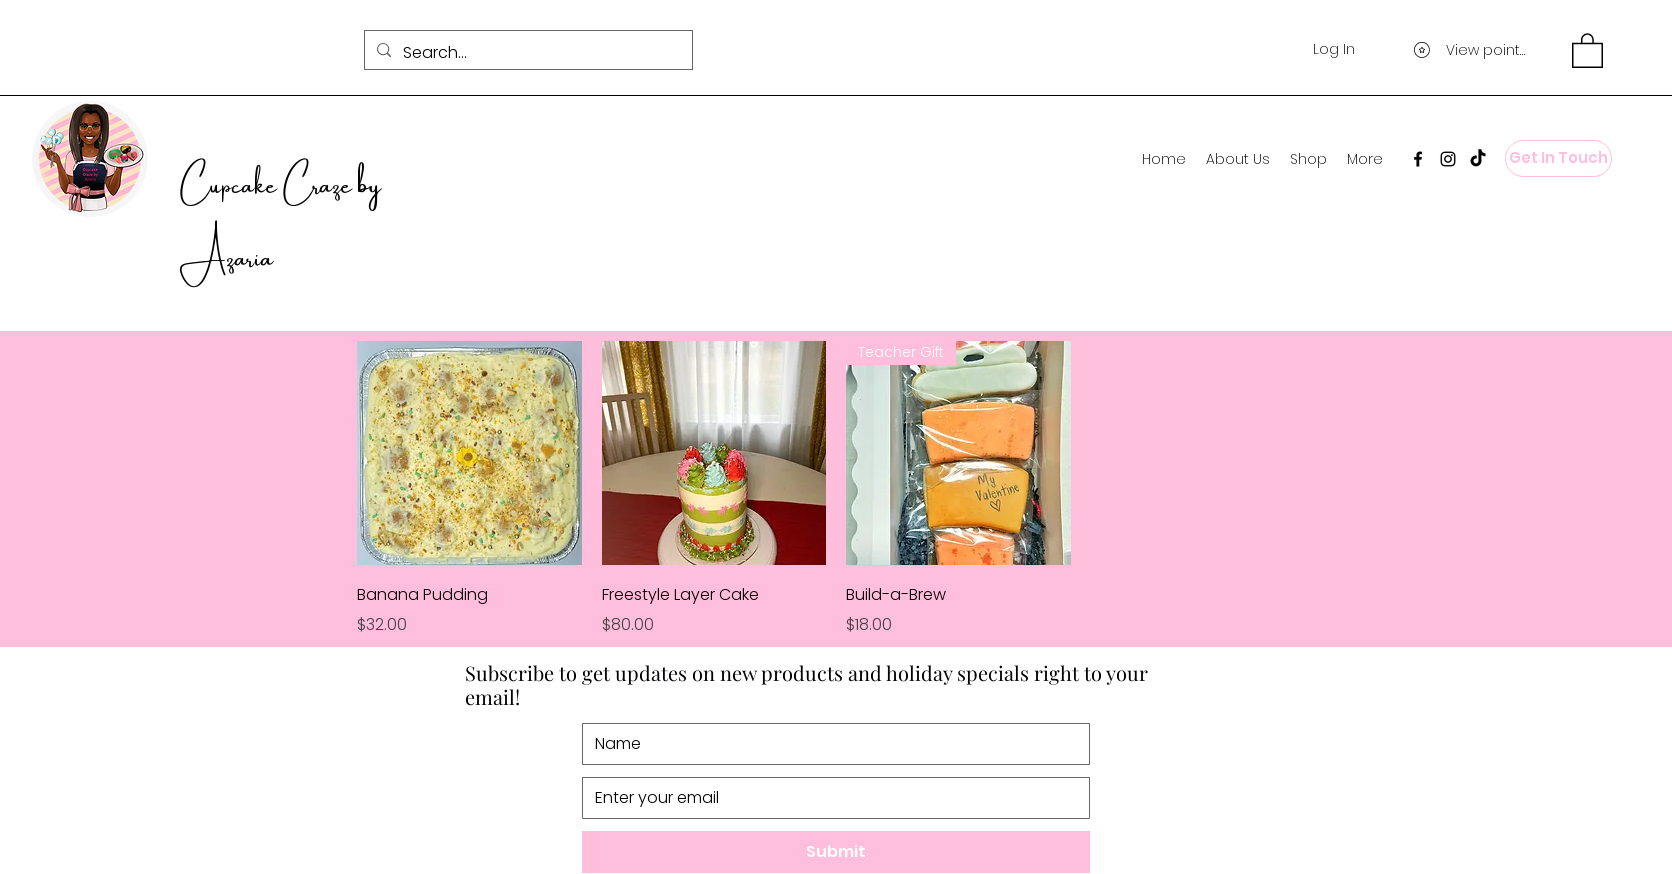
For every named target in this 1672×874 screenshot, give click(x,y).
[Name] (830, 744)
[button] (1587, 49)
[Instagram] (1448, 159)
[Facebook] (1418, 159)
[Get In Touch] (1558, 158)
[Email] (830, 798)
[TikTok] (1478, 159)
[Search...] (526, 53)
